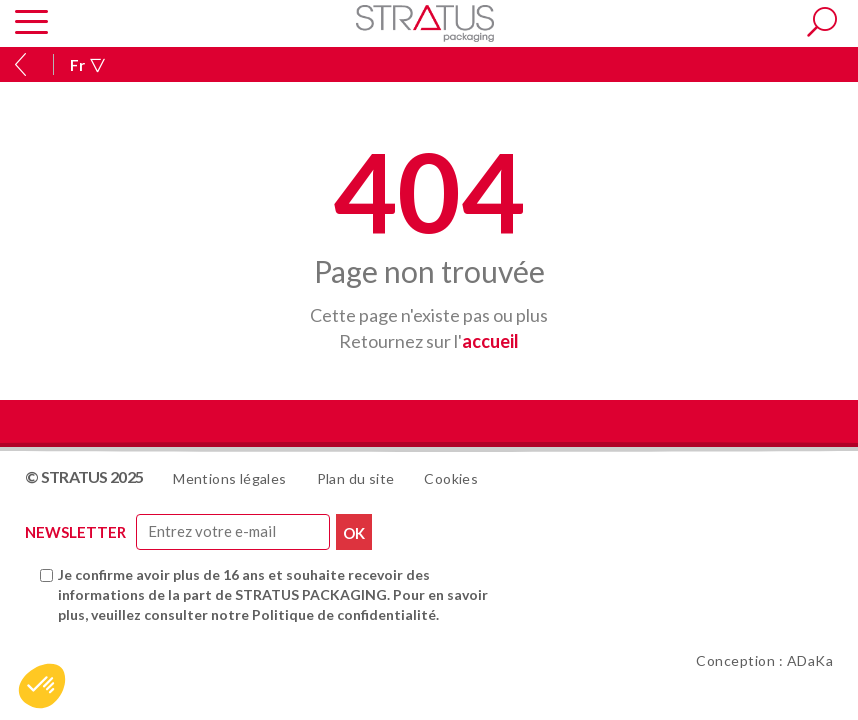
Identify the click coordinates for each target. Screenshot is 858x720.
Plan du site (356, 478)
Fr (87, 65)
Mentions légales (229, 478)
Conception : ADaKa (764, 660)
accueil (490, 341)
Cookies (451, 478)
